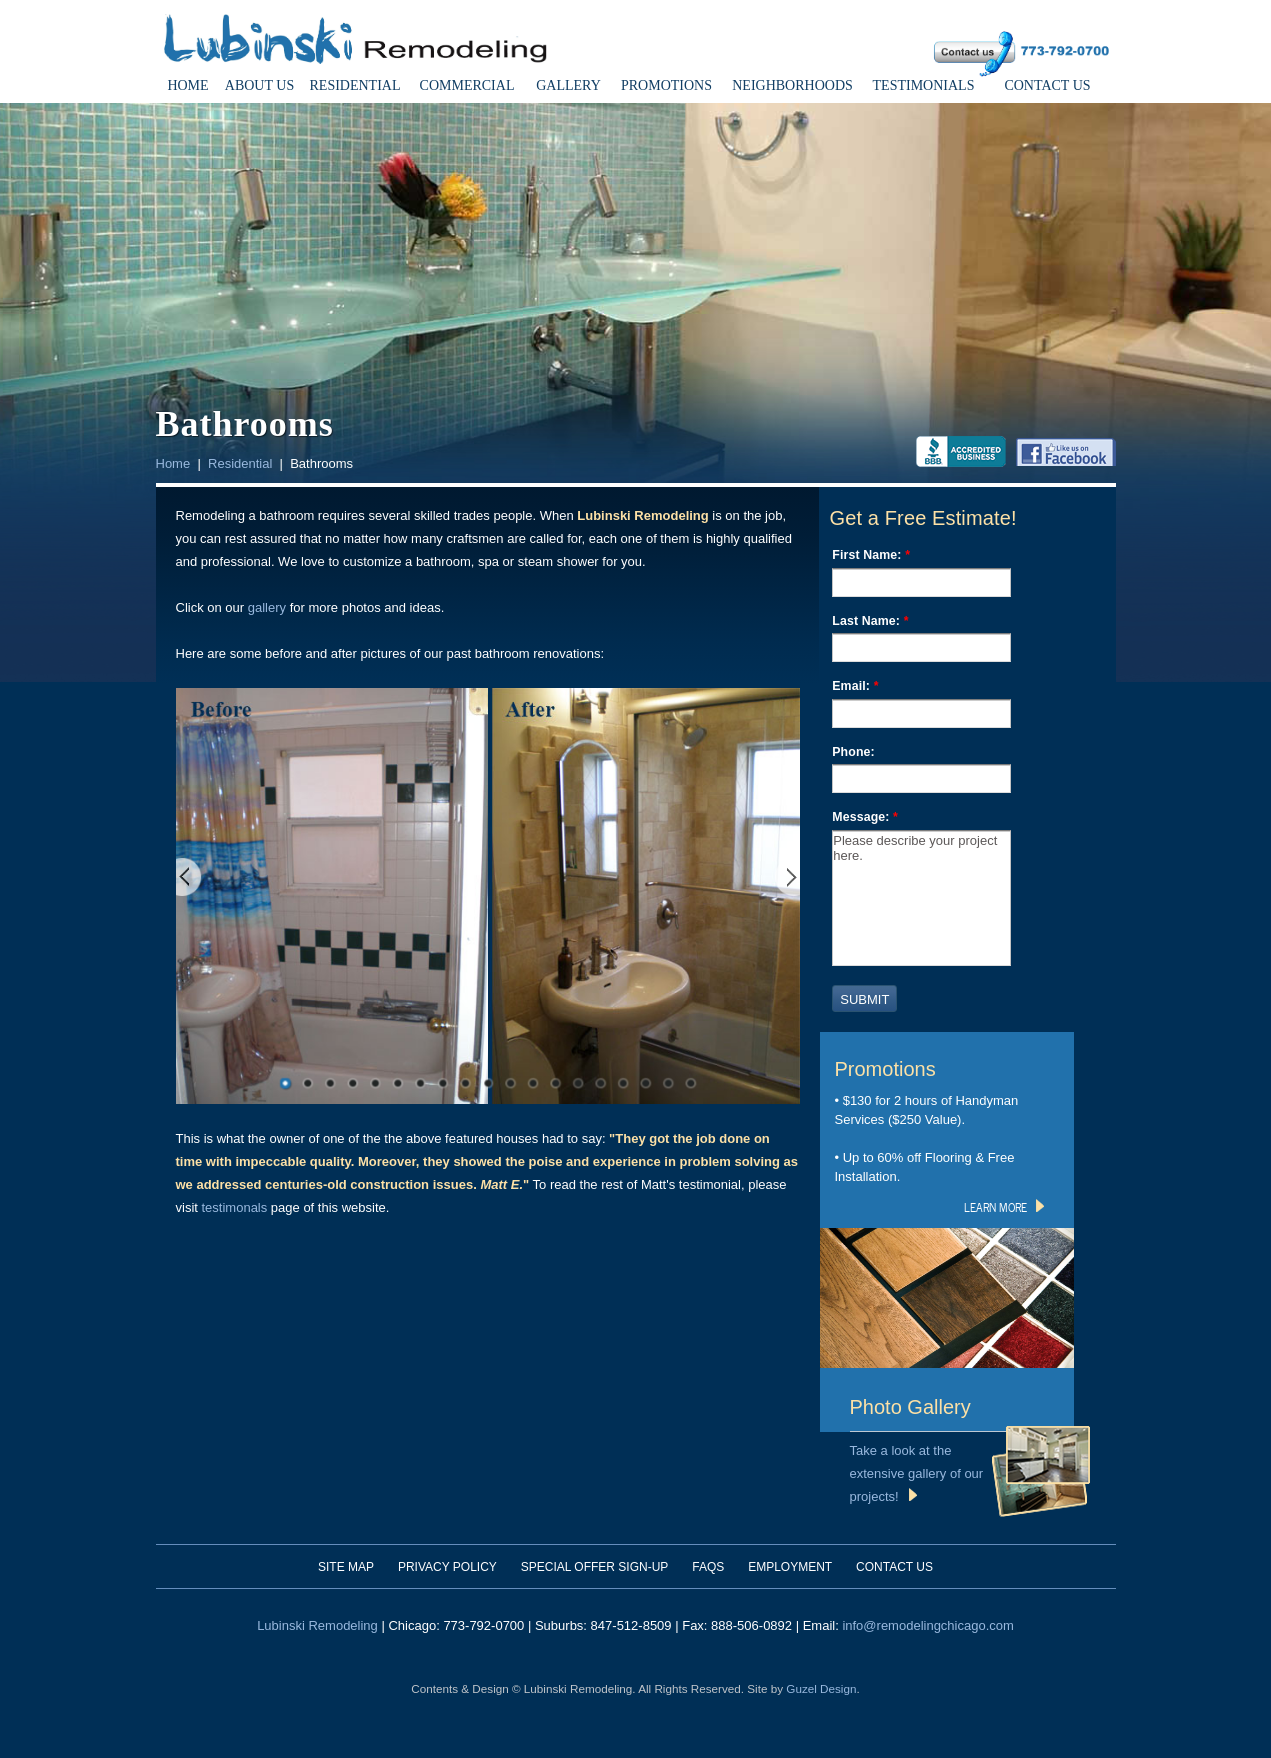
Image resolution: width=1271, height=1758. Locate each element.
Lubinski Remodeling (317, 1625)
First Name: (871, 555)
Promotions (666, 85)
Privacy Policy (447, 1567)
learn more (1004, 1206)
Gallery (568, 85)
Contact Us (1047, 85)
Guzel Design (821, 1688)
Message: (865, 817)
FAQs (708, 1567)
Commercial (467, 85)
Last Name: (870, 621)
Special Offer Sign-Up (595, 1567)
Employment (790, 1567)
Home (187, 85)
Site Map (346, 1567)
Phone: (853, 752)
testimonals (235, 1207)
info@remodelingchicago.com (927, 1625)
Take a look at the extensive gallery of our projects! (917, 1473)
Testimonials (924, 85)
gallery (267, 607)
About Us (259, 85)
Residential (355, 85)
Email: (855, 686)
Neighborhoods (792, 85)
